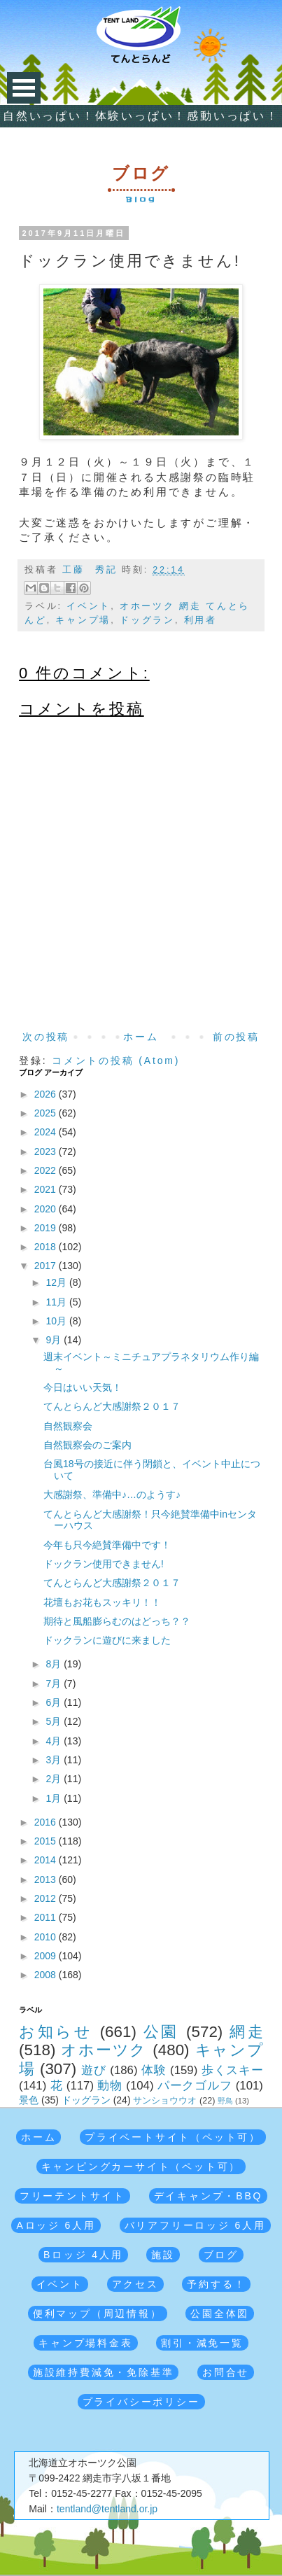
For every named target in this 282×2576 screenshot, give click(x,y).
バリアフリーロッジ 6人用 (195, 2225)
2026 (46, 1094)
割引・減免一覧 (202, 2342)
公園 (161, 2031)
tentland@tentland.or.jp (107, 2508)
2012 (46, 1898)
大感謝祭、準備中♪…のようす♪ (112, 1494)
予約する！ (216, 2284)
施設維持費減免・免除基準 (103, 2372)
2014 (46, 1859)
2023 (46, 1151)
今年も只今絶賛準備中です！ (107, 1544)
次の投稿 (45, 1036)
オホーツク (104, 2050)
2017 (46, 1265)
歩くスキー (232, 2070)
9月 (55, 1339)
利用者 (200, 620)
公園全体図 (219, 2313)
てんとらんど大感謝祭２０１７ (112, 1406)
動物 (109, 2085)
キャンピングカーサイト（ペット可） (141, 2166)
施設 (163, 2254)
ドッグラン (147, 620)
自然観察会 (67, 1426)
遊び (93, 2070)
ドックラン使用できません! (103, 1563)
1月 (55, 1798)
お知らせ (56, 2031)
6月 (55, 1702)
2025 (46, 1113)
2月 (55, 1778)
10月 (57, 1320)
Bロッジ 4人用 (82, 2254)
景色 (28, 2100)
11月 (57, 1302)
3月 (55, 1759)
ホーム (140, 1036)
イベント (88, 606)
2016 (46, 1822)
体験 (154, 2070)
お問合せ (225, 2372)
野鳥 (225, 2100)
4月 (55, 1740)
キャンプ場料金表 (85, 2342)
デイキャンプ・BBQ (208, 2196)
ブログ (221, 2254)
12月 (57, 1282)
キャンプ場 (83, 620)
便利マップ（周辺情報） (97, 2313)
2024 (46, 1132)
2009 (46, 1955)
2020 (46, 1208)
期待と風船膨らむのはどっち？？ (116, 1621)
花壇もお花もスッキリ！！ (102, 1602)
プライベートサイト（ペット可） (173, 2137)
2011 (46, 1917)
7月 (55, 1683)
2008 (46, 1974)
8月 (55, 1664)
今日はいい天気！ (82, 1387)
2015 (46, 1841)
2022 (46, 1170)
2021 (46, 1189)
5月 (55, 1721)
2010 (46, 1936)
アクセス (135, 2284)
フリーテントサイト (72, 2196)
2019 (46, 1227)
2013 (46, 1879)
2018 (46, 1246)
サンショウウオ (165, 2101)
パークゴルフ (194, 2085)
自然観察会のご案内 (87, 1444)
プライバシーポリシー (141, 2401)
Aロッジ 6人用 (55, 2225)
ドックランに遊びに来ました (107, 1640)
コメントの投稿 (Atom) (116, 1060)
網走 (246, 2031)
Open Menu (24, 88)
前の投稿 (236, 1036)
